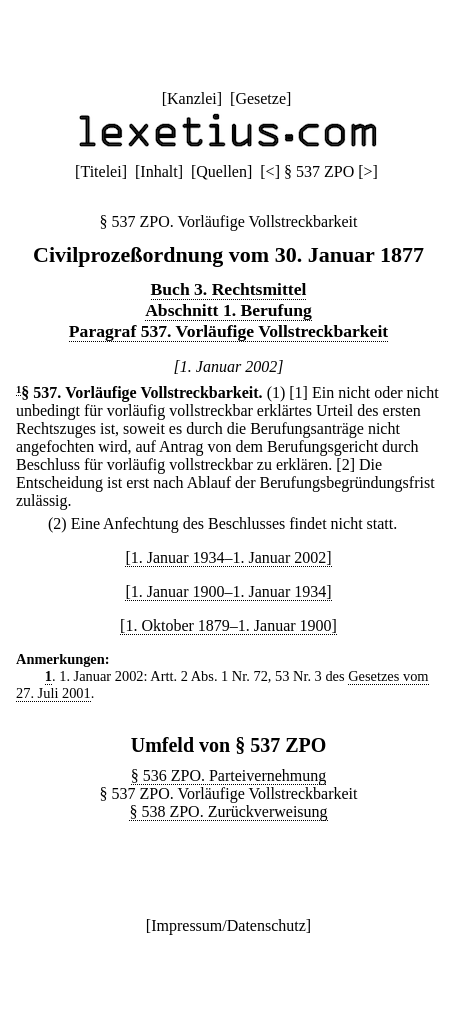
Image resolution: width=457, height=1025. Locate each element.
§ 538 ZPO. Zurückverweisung (228, 811)
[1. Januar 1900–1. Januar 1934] (228, 591)
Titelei (100, 171)
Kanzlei (192, 98)
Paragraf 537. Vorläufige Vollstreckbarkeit (228, 331)
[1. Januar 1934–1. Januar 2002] (228, 557)
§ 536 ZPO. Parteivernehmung (229, 775)
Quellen (221, 171)
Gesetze (260, 98)
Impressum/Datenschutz (228, 925)
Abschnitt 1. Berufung (228, 310)
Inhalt (158, 171)
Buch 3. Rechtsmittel (229, 289)
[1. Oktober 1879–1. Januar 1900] (228, 625)
